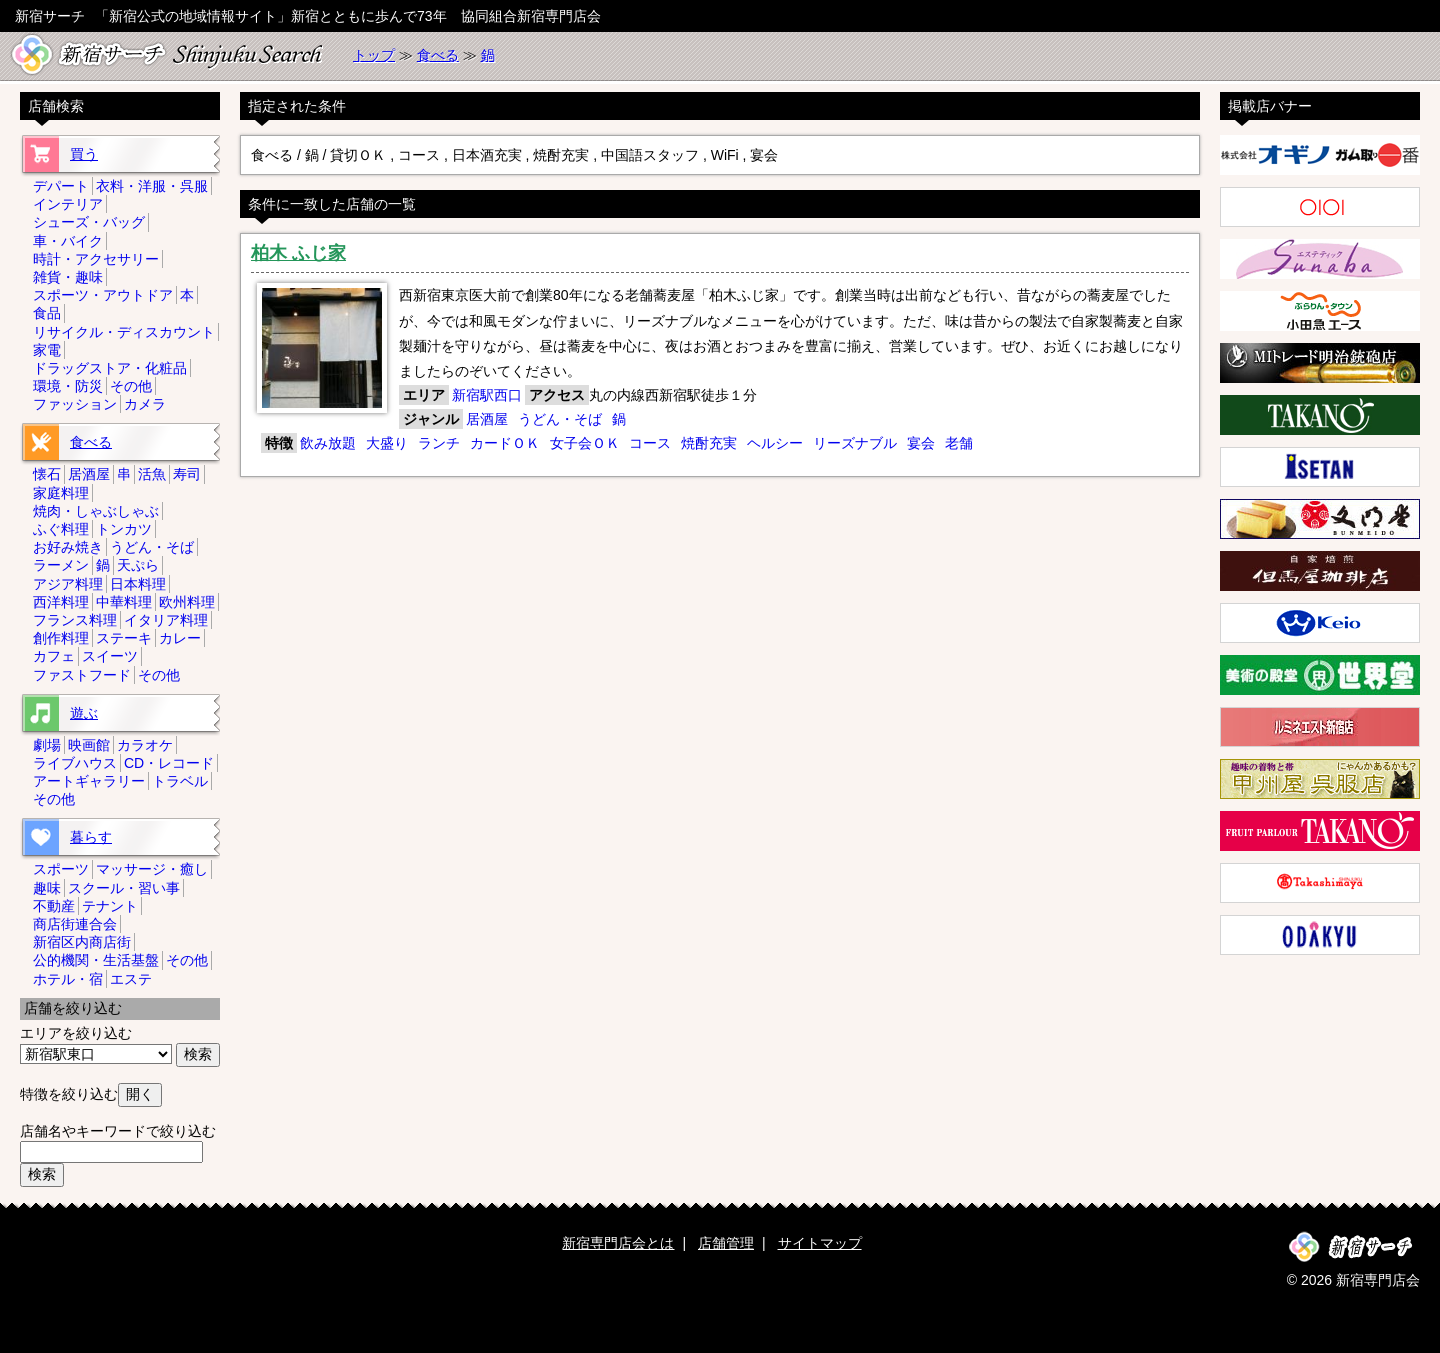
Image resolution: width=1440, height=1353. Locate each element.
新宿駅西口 (487, 395)
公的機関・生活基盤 (96, 960)
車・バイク (68, 241)
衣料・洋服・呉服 (152, 186)
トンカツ (124, 529)
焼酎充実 (709, 443)
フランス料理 (75, 620)
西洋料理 (61, 602)
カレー (180, 638)
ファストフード (82, 675)
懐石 (47, 474)
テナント (110, 906)
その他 (131, 386)
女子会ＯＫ (585, 443)
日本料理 (138, 584)
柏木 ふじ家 (298, 253)
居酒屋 (487, 419)
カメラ (145, 404)
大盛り (387, 443)
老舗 (959, 443)
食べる (438, 55)
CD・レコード (169, 763)
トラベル (180, 781)
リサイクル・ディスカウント (124, 332)
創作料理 (61, 638)
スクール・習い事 (124, 888)
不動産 (54, 906)
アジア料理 (68, 584)
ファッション (75, 404)
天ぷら (138, 565)
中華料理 (124, 602)
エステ (131, 979)
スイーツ (110, 656)
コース (650, 443)
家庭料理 (61, 493)
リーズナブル (855, 443)
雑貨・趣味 (68, 277)
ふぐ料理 (61, 529)
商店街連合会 (75, 924)
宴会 (921, 443)
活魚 (152, 474)
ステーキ (124, 638)
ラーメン (61, 565)
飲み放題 (328, 443)
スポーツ (61, 869)
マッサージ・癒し (152, 869)
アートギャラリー (89, 781)
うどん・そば (560, 419)
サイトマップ (820, 1243)
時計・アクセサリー (96, 259)
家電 (47, 350)
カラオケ (145, 745)
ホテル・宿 (68, 979)
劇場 (47, 745)
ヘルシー (775, 443)
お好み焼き (68, 547)
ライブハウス (75, 763)
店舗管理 (726, 1243)
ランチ (439, 443)
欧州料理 (187, 602)
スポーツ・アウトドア (103, 295)
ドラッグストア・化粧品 (110, 368)
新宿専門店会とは (618, 1243)
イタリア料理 (166, 620)
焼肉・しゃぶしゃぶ (96, 511)
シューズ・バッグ (89, 222)
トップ (374, 55)
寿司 (187, 474)
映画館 (89, 745)
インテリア (68, 204)
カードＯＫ (505, 443)
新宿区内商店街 (82, 942)
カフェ (54, 656)
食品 (47, 313)
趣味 (47, 888)
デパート (61, 186)
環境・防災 (68, 386)
